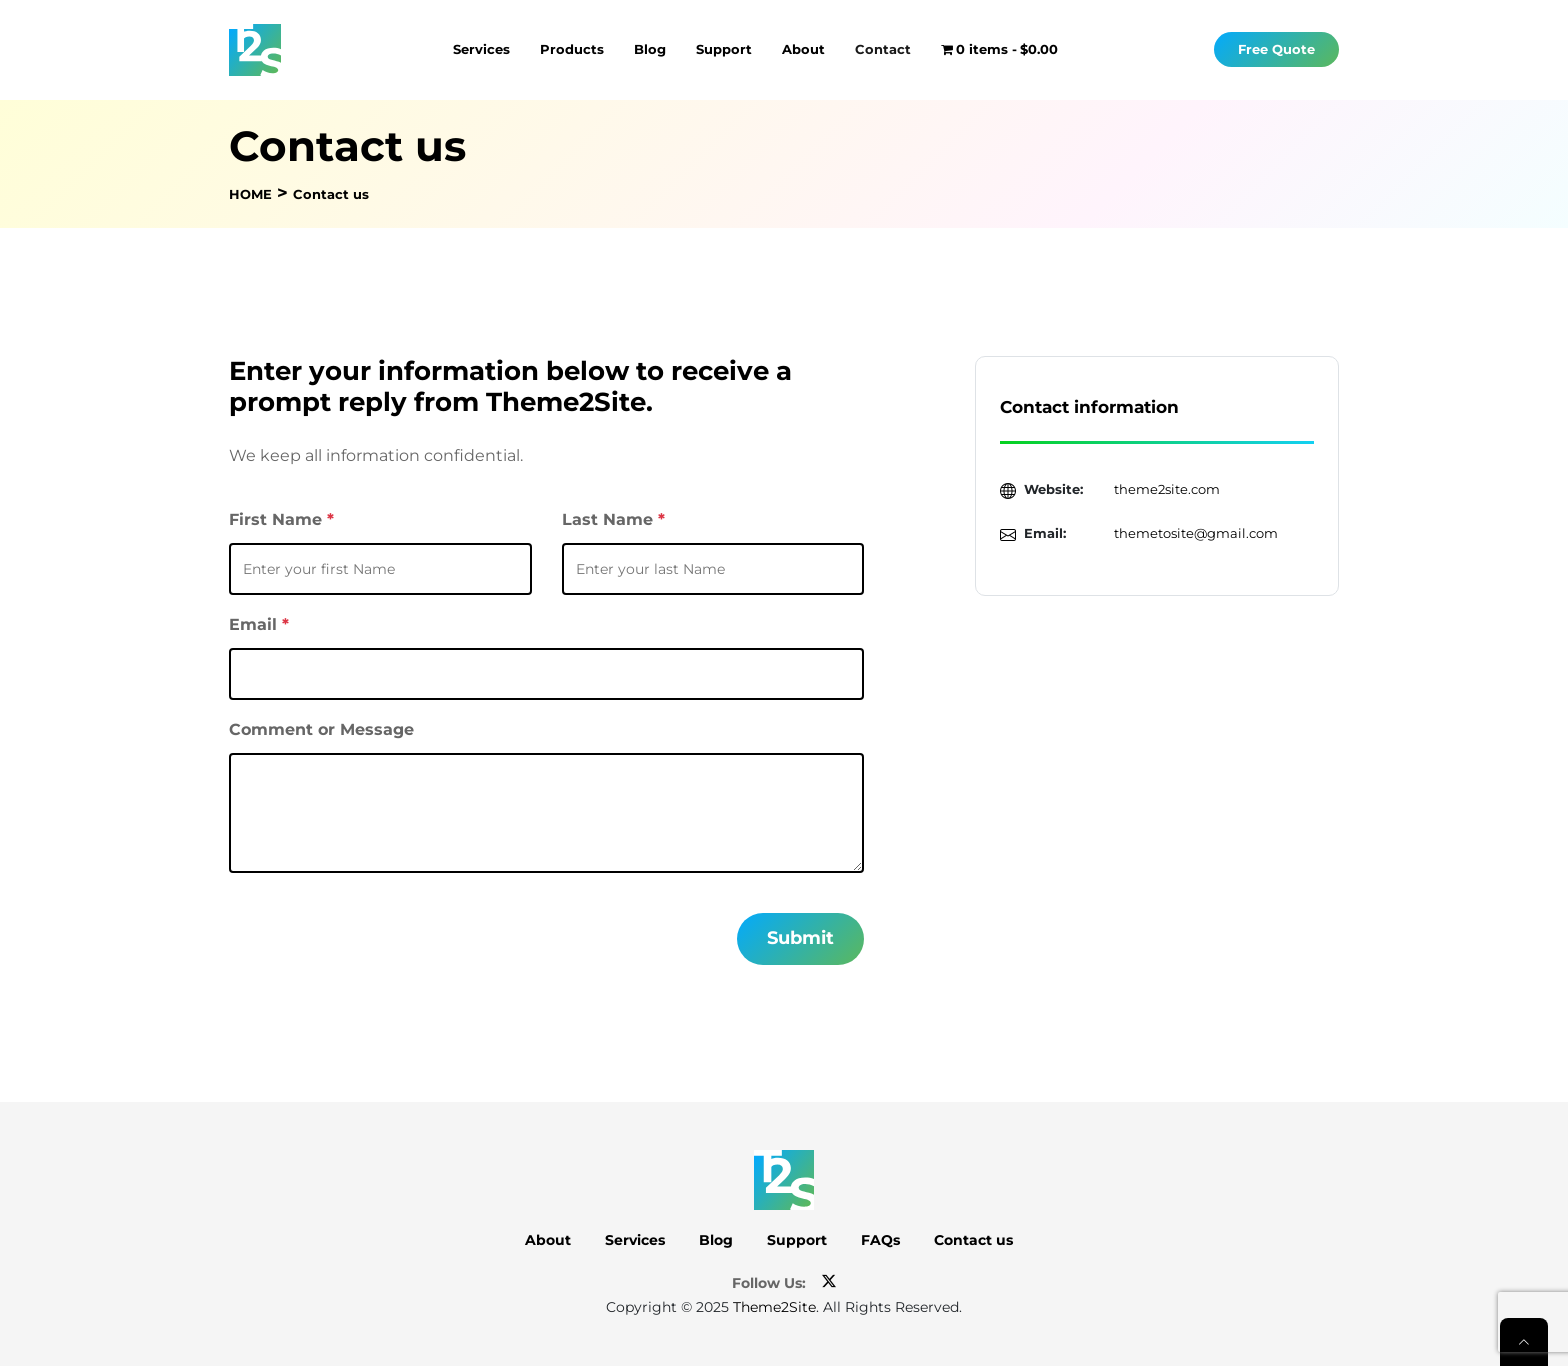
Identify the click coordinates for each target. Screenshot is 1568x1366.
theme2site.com (1167, 489)
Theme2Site (774, 1307)
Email (259, 624)
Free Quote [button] (1276, 49)
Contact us (973, 1240)
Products (572, 49)
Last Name (613, 519)
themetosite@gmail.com (1196, 533)
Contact (883, 49)
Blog (650, 49)
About (803, 49)
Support (724, 49)
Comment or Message (321, 729)
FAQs (880, 1240)
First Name (281, 519)
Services (481, 49)
